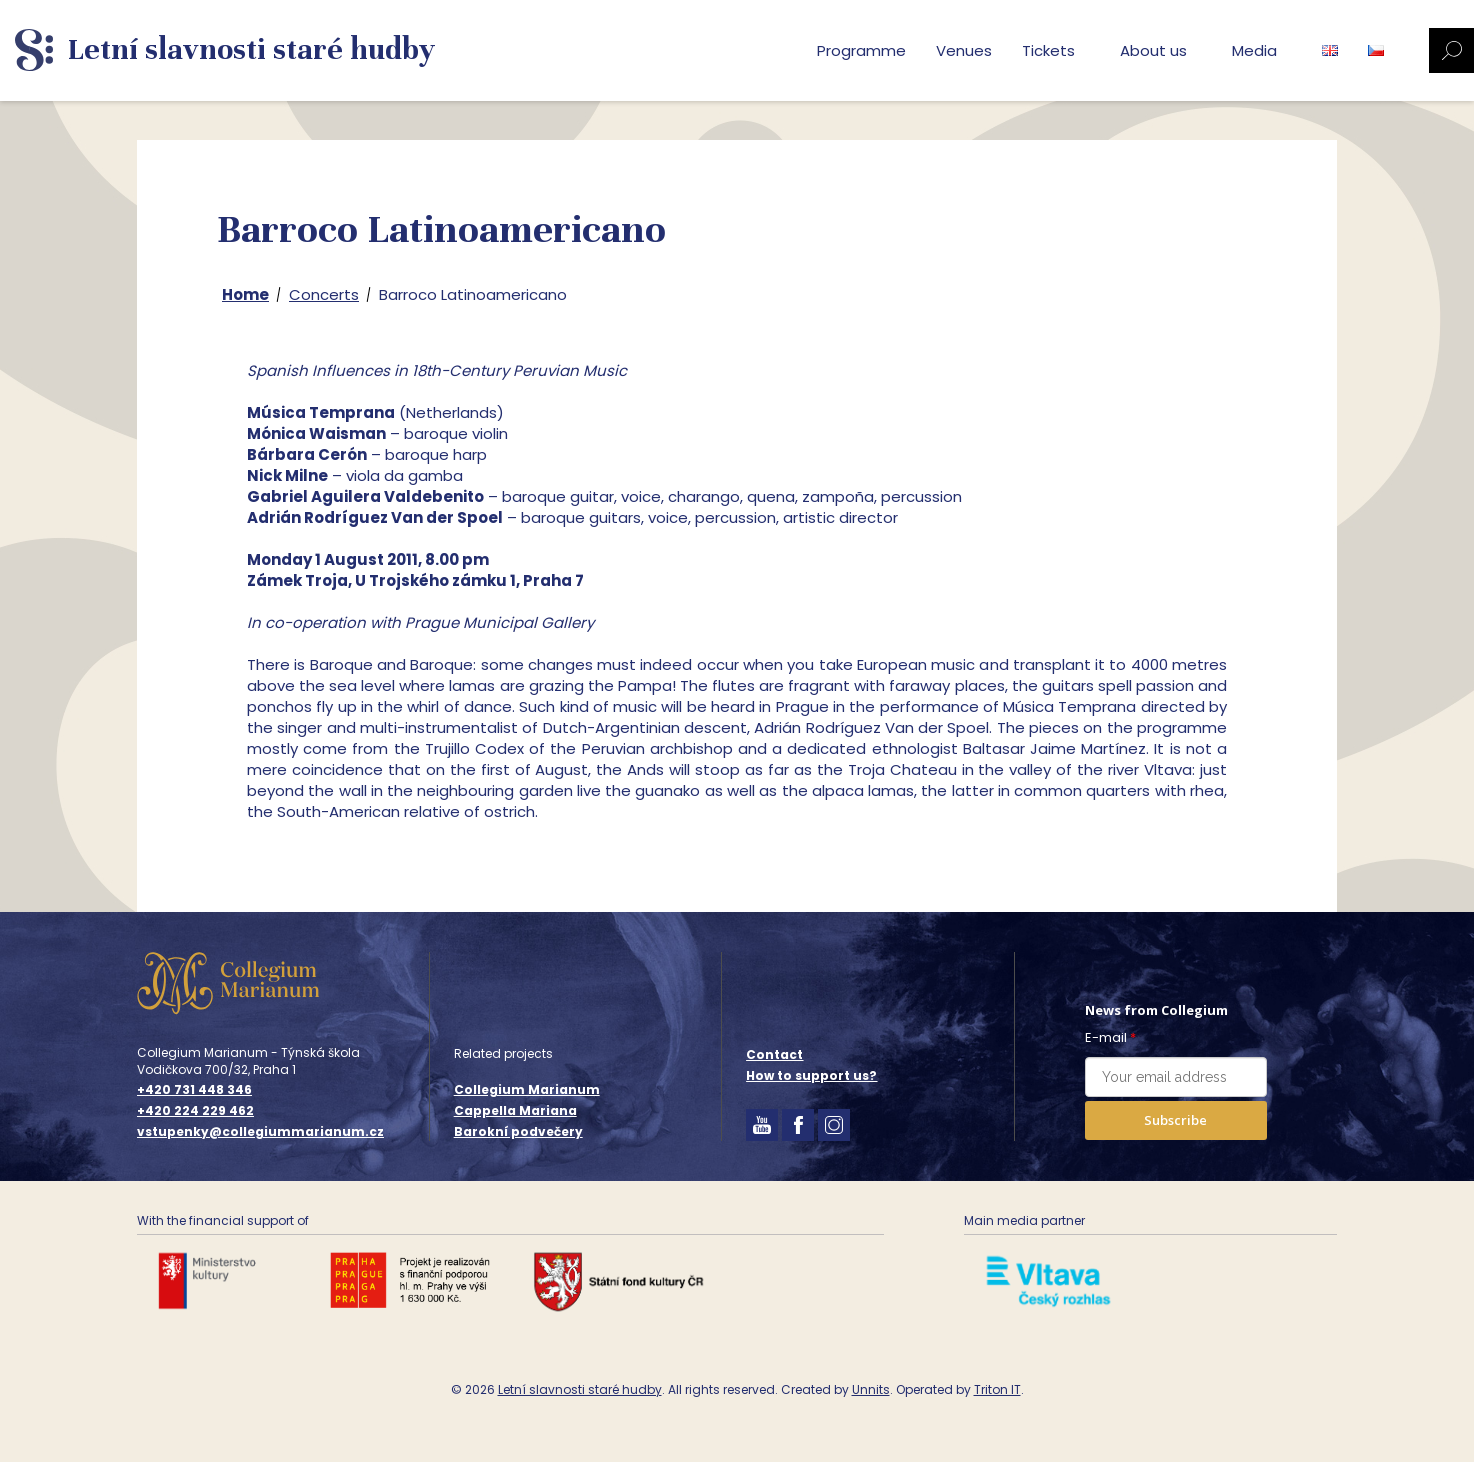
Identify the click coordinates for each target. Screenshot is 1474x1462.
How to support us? (811, 1075)
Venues (964, 50)
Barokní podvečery (518, 1131)
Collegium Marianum (527, 1089)
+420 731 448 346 (194, 1090)
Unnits (871, 1389)
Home (245, 294)
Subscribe (1175, 1120)
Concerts (324, 294)
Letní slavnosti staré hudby (580, 1389)
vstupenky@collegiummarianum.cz (260, 1132)
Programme (861, 50)
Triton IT (997, 1389)
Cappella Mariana (515, 1110)
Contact (774, 1054)
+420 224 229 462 (195, 1111)
